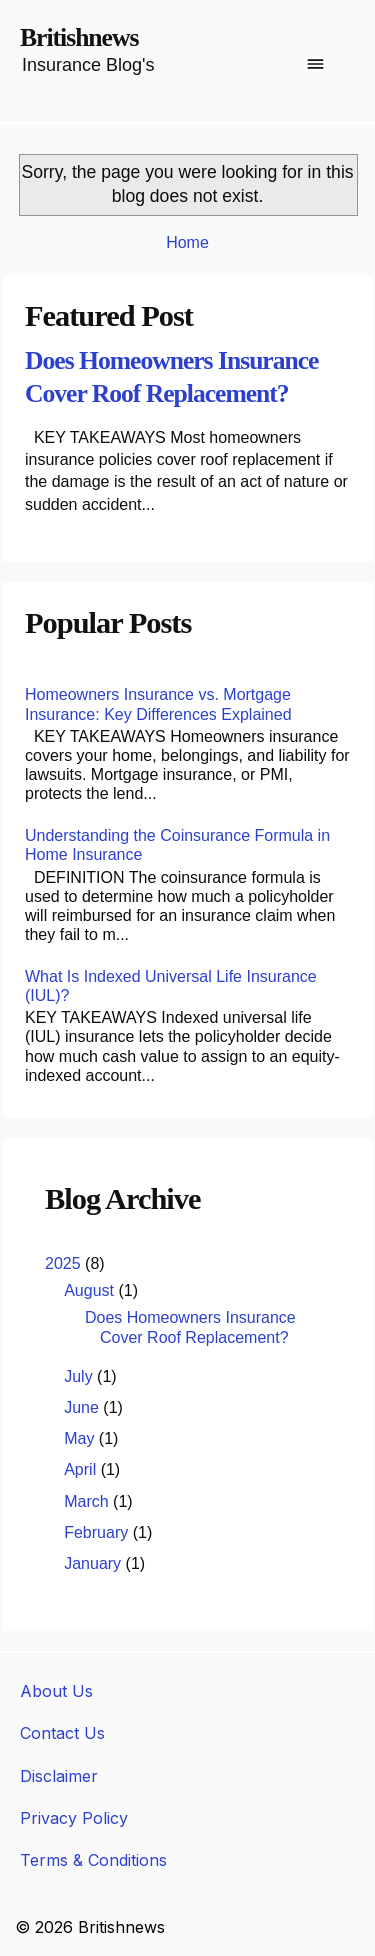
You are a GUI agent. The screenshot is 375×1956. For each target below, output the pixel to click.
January (94, 1563)
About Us (56, 1691)
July (80, 1376)
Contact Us (62, 1733)
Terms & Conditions (93, 1860)
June (83, 1407)
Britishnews (79, 37)
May (81, 1438)
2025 (65, 1263)
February (98, 1532)
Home (187, 242)
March (88, 1501)
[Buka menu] (315, 66)
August (91, 1290)
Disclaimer (59, 1776)
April (82, 1469)
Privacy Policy (74, 1818)
